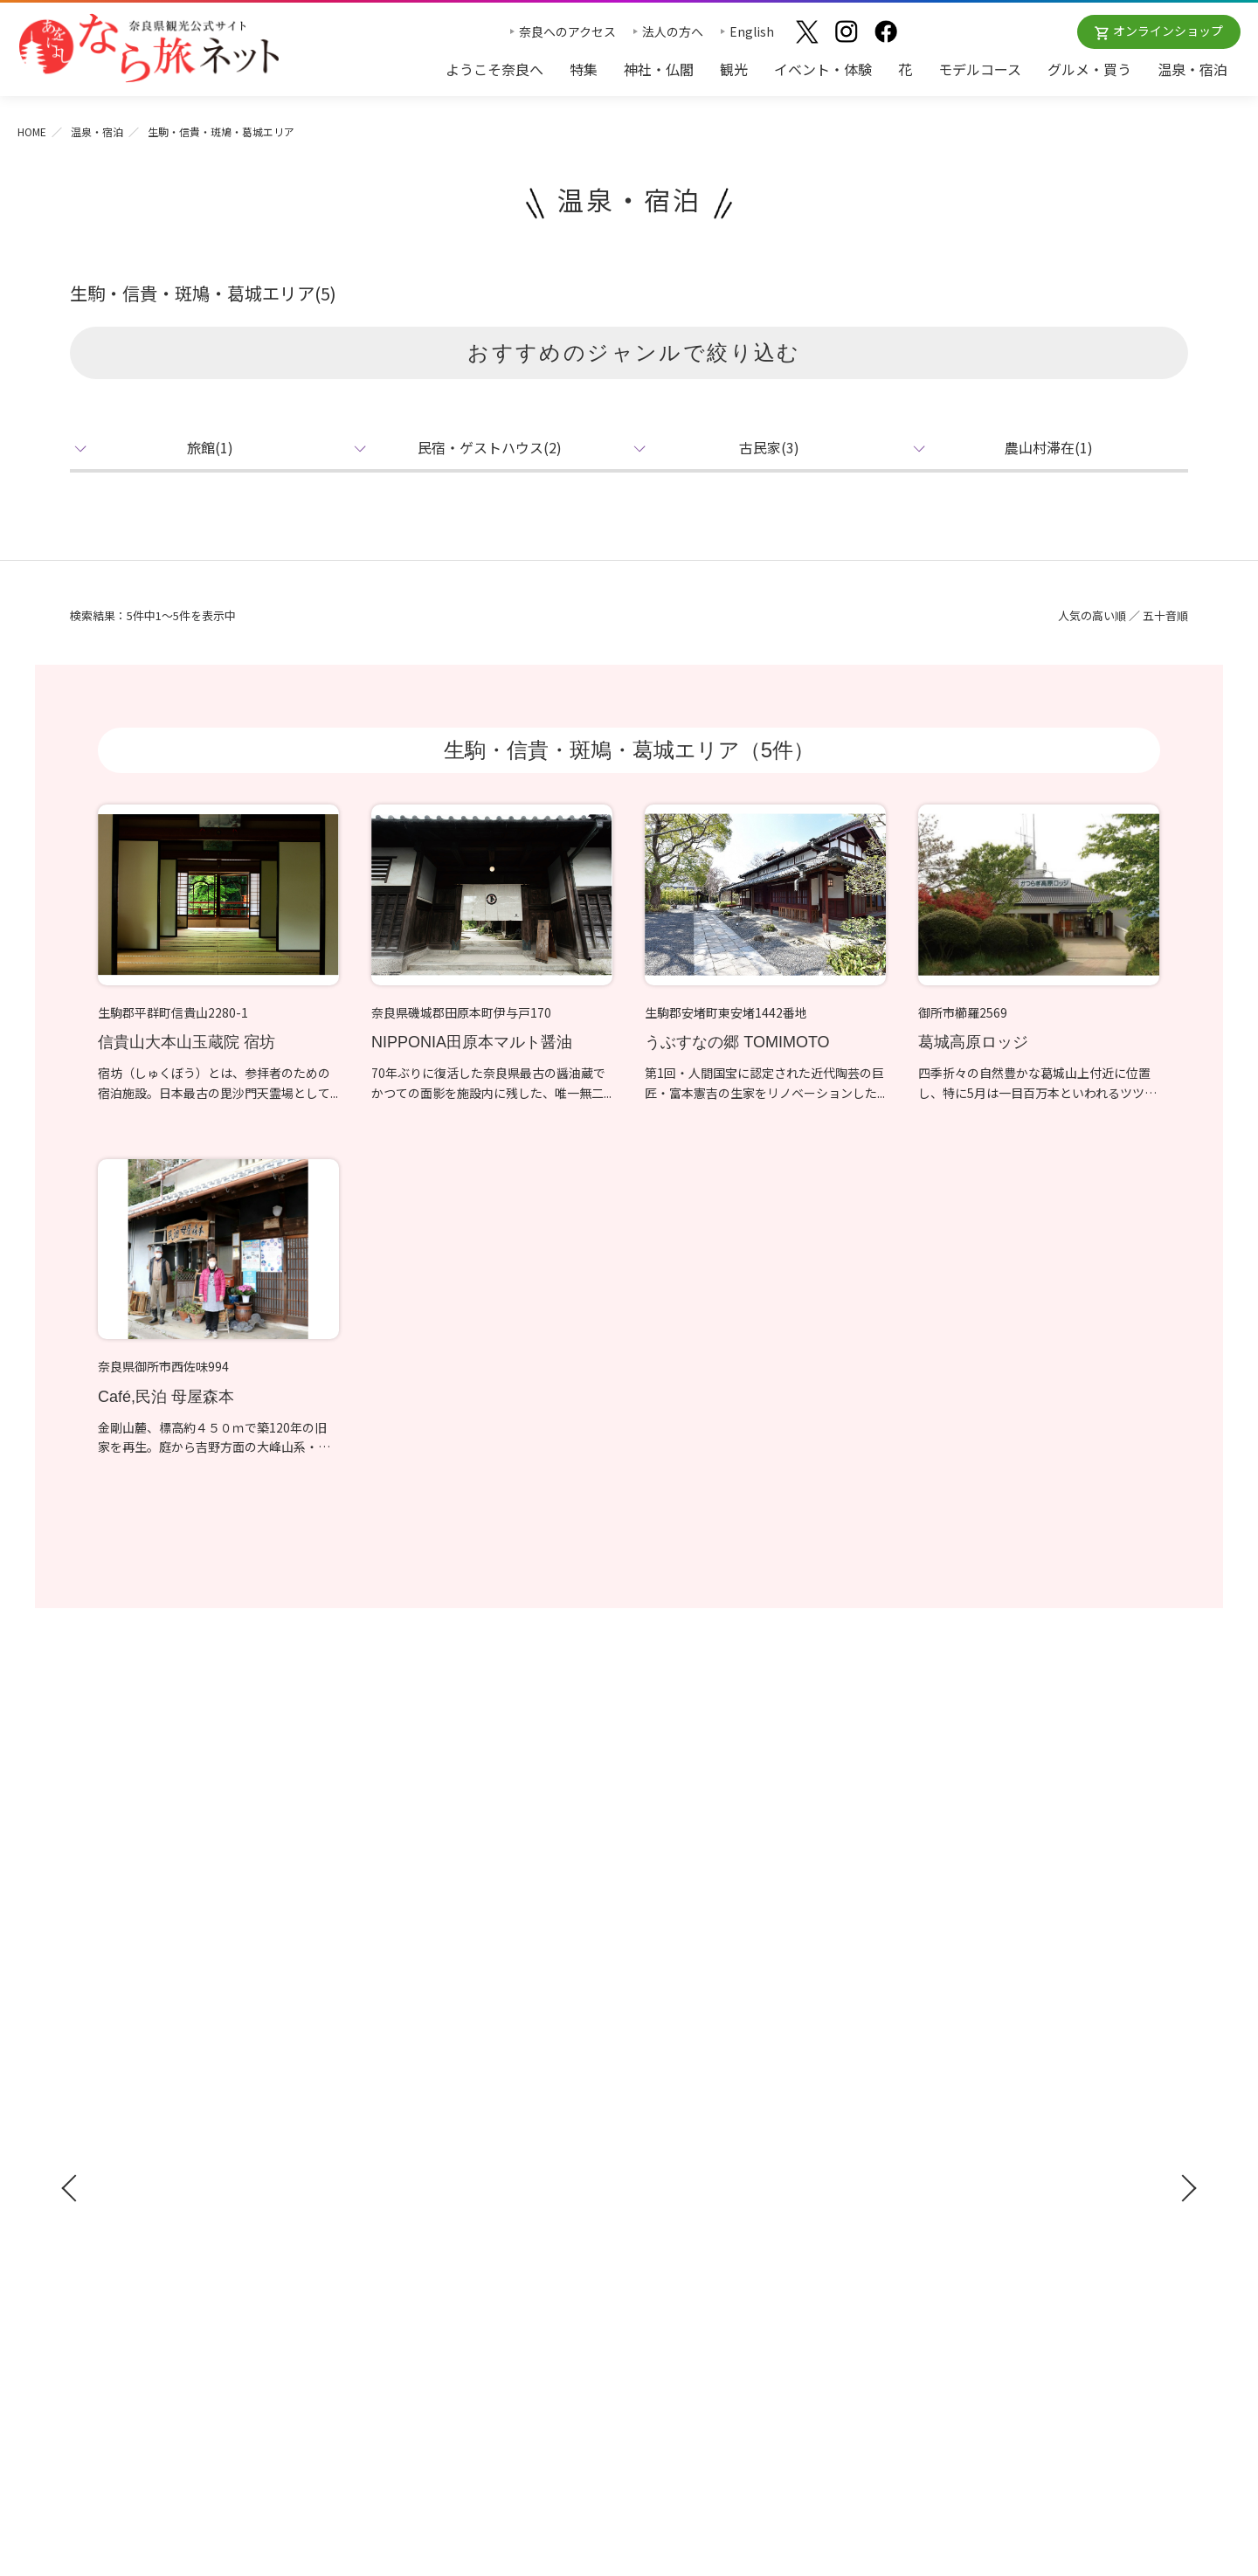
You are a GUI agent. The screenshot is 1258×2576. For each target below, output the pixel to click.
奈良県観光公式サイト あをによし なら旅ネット (148, 48)
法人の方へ (672, 31)
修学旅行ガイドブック (148, 2094)
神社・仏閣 (659, 69)
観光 (734, 69)
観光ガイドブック (133, 2062)
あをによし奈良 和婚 (699, 2156)
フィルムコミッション (978, 2112)
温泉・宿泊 (1192, 69)
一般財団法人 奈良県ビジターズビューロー (996, 2250)
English (751, 31)
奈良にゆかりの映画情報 (984, 2137)
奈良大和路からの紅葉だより (717, 2105)
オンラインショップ (1168, 30)
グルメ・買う (1089, 69)
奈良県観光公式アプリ (148, 2127)
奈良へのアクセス (567, 31)
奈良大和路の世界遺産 (699, 2029)
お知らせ (940, 1997)
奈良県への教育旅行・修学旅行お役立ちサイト (1045, 2061)
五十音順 (1165, 615)
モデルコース (979, 69)
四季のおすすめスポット (705, 2054)
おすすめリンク (684, 1997)
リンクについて (960, 2214)
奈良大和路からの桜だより (711, 2130)
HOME (31, 131)
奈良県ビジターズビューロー (629, 2366)
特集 (584, 69)
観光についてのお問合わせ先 (717, 2080)
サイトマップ (954, 2163)
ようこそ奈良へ (494, 69)
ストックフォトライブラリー (996, 2087)
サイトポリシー (960, 2189)
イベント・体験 (823, 69)
